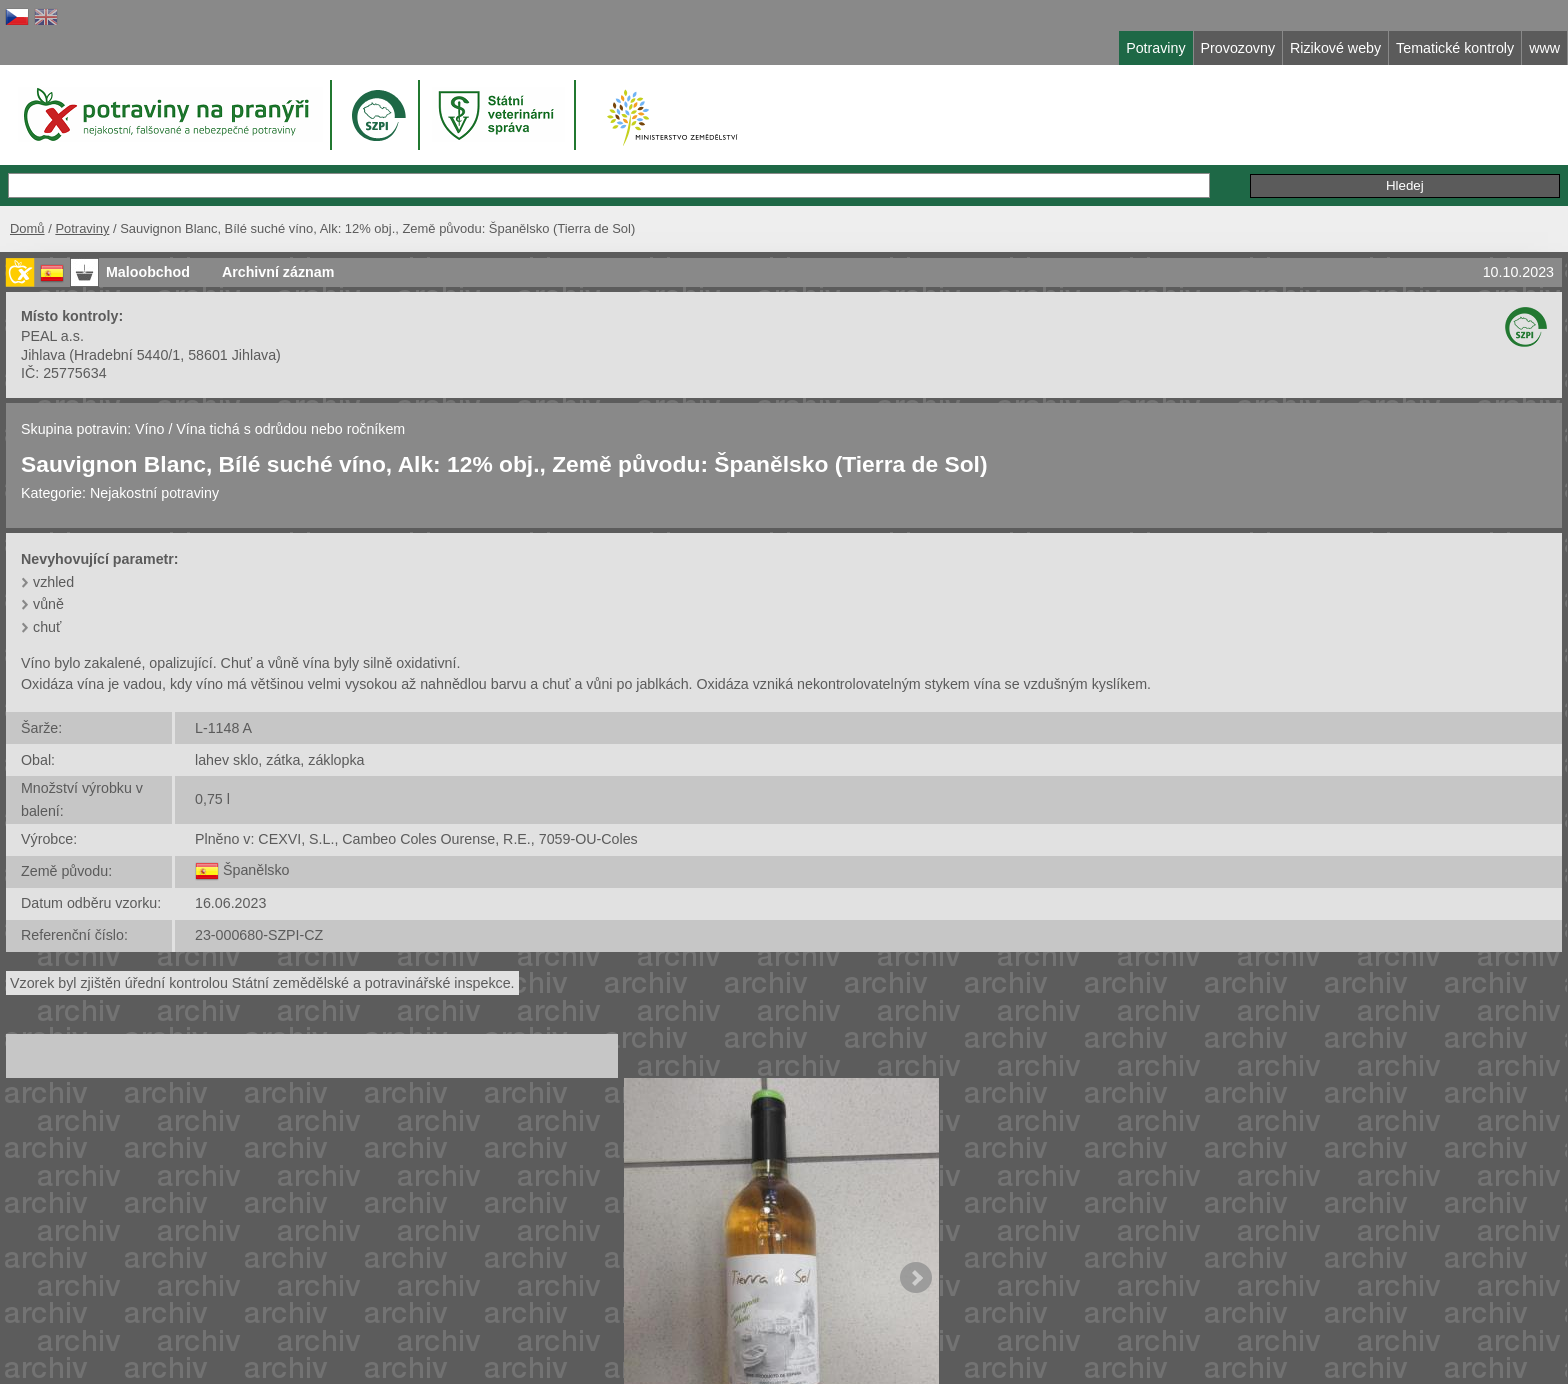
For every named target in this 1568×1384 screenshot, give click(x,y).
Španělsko (256, 870)
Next (916, 1278)
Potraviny (82, 228)
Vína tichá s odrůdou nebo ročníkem (290, 429)
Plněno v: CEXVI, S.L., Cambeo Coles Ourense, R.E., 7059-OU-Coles (416, 839)
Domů (27, 228)
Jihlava (43, 355)
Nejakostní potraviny (154, 493)
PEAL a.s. (52, 336)
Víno (149, 429)
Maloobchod (148, 272)
